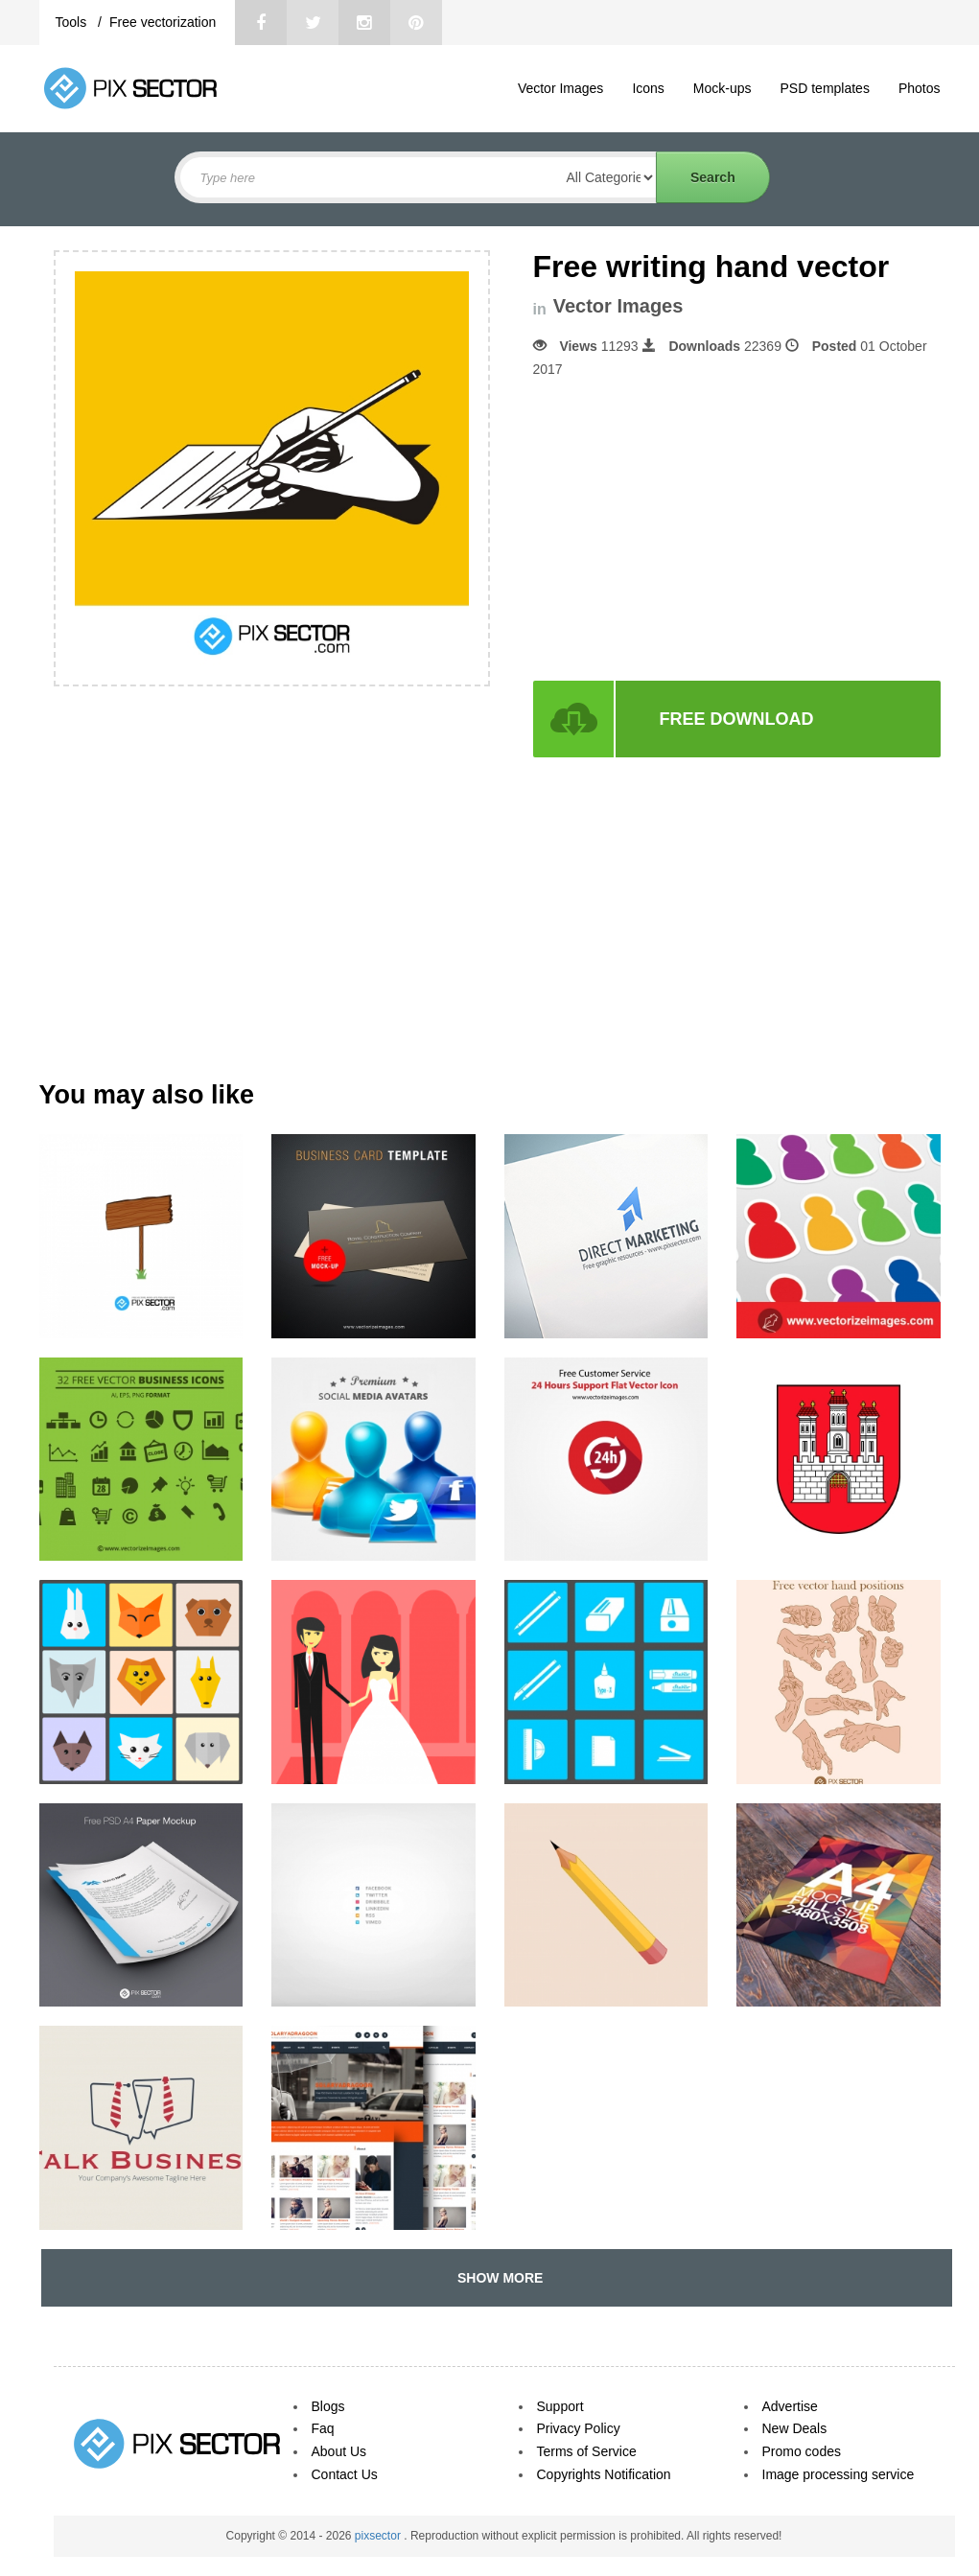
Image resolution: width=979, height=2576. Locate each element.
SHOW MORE (496, 2278)
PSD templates (825, 88)
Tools (73, 22)
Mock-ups (722, 88)
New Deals (794, 2428)
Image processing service (838, 2474)
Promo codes (801, 2451)
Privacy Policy (578, 2428)
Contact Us (345, 2474)
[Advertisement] (694, 530)
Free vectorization (162, 22)
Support (560, 2406)
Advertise (790, 2406)
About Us (339, 2451)
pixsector (379, 2535)
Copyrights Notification (604, 2474)
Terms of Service (587, 2451)
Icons (648, 88)
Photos (919, 88)
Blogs (328, 2406)
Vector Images (561, 88)
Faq (323, 2428)
